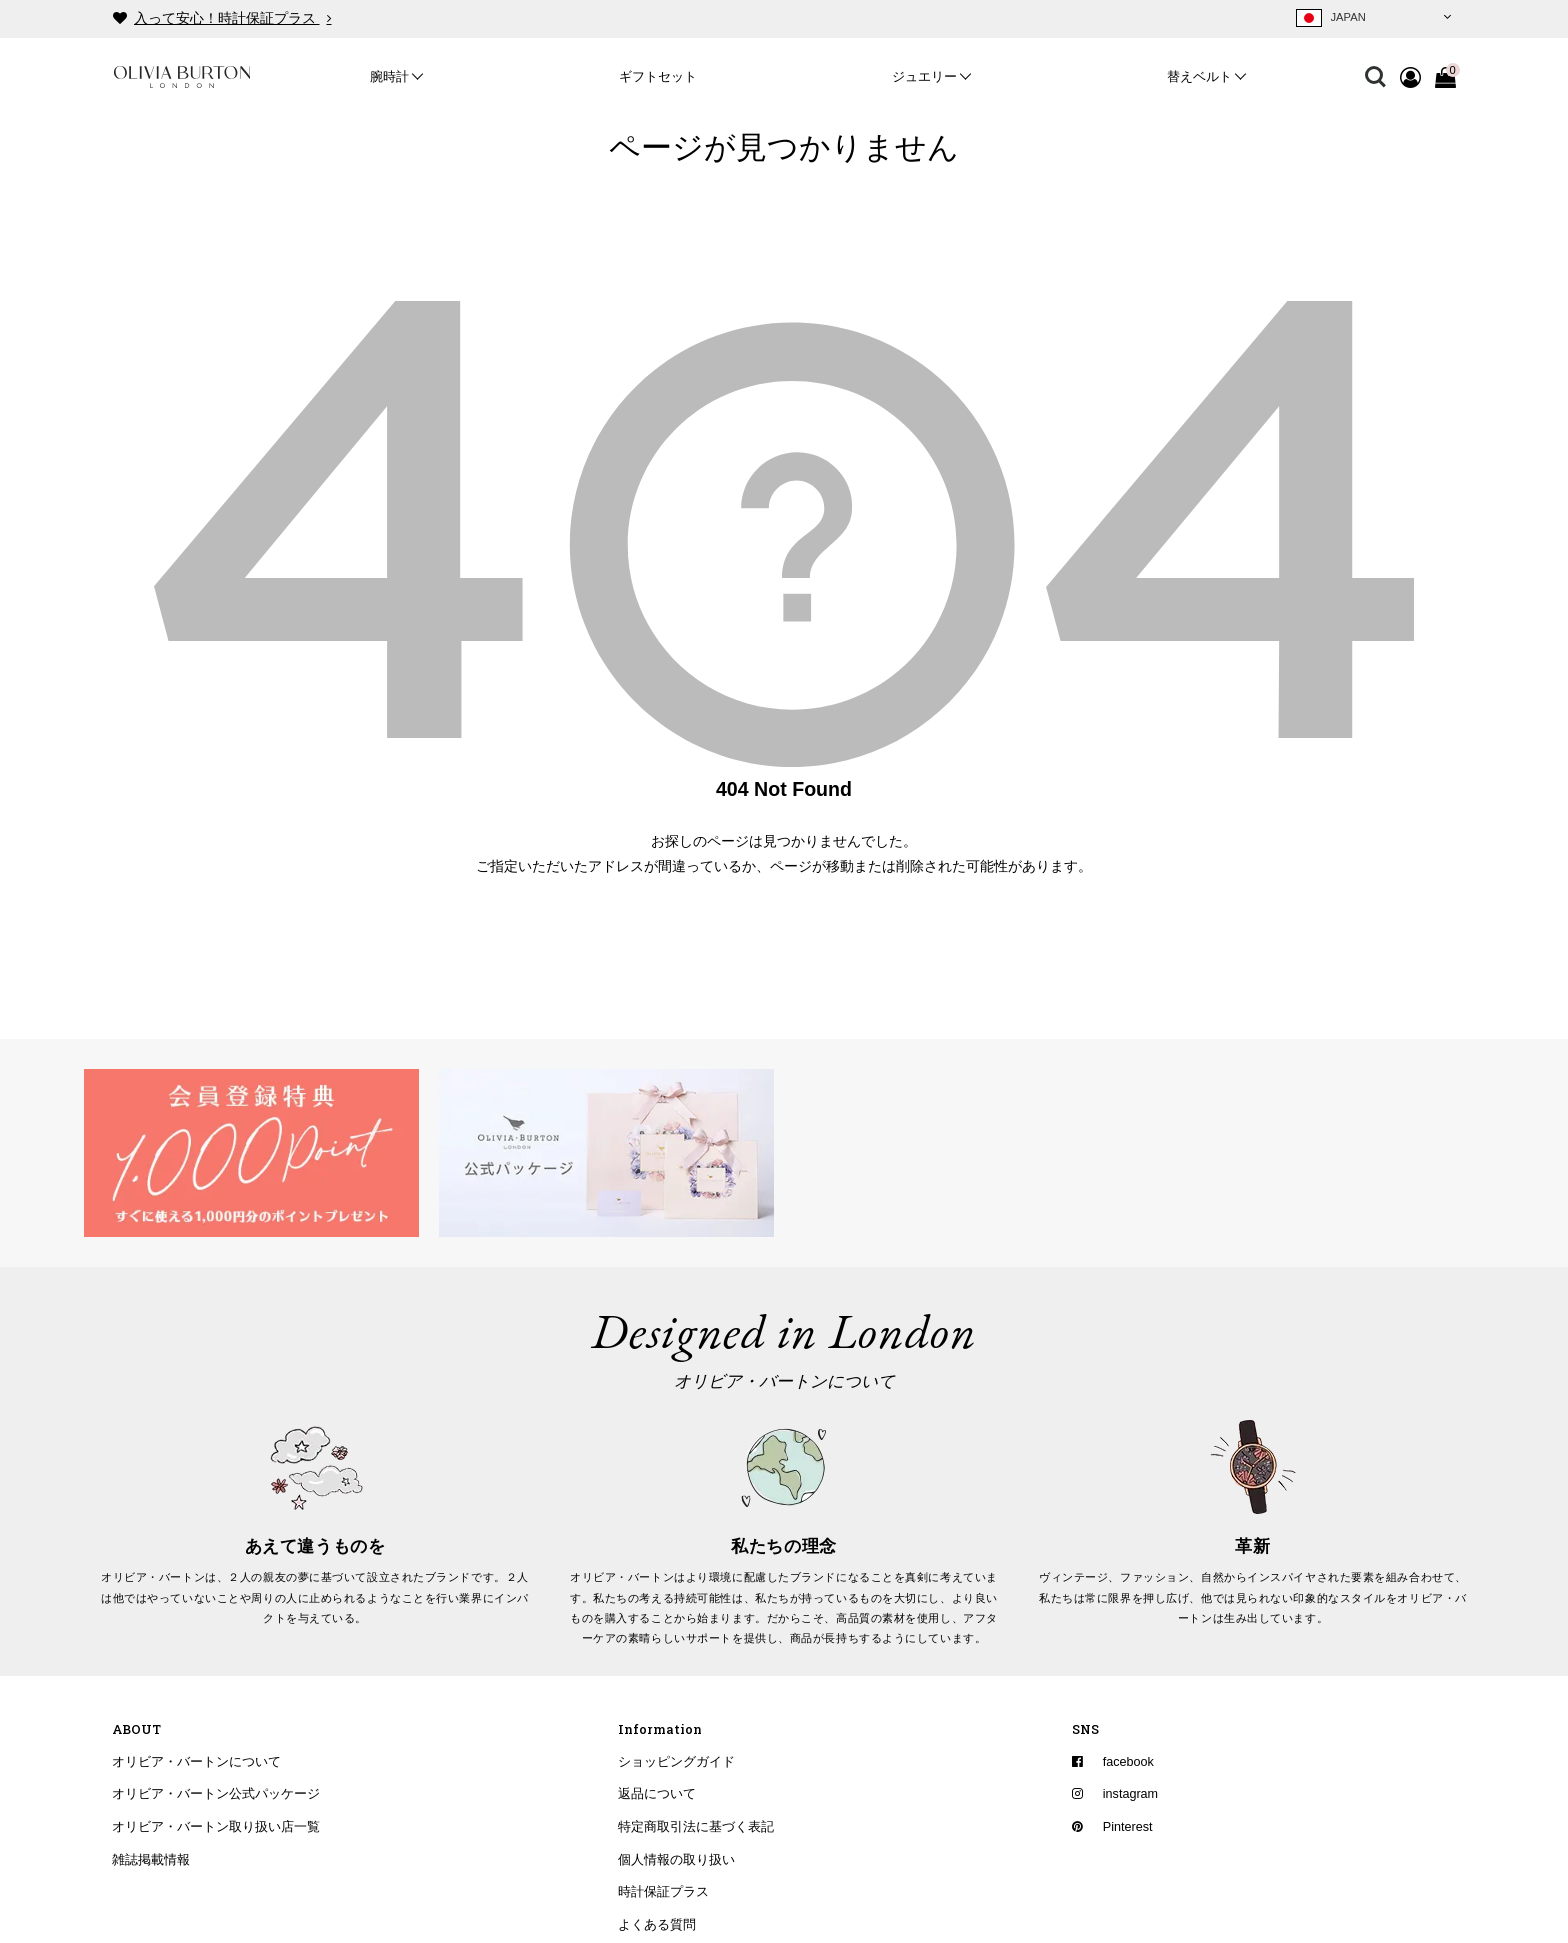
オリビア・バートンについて (196, 1762)
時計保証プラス (663, 1892)
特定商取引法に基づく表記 (696, 1827)
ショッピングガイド (676, 1762)
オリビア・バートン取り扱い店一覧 (216, 1827)
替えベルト (1199, 77)
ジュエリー (924, 77)
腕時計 (389, 77)
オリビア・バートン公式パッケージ (216, 1794)
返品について (657, 1794)
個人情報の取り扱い (676, 1860)
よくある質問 (657, 1925)
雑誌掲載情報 (151, 1860)
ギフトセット (658, 77)
